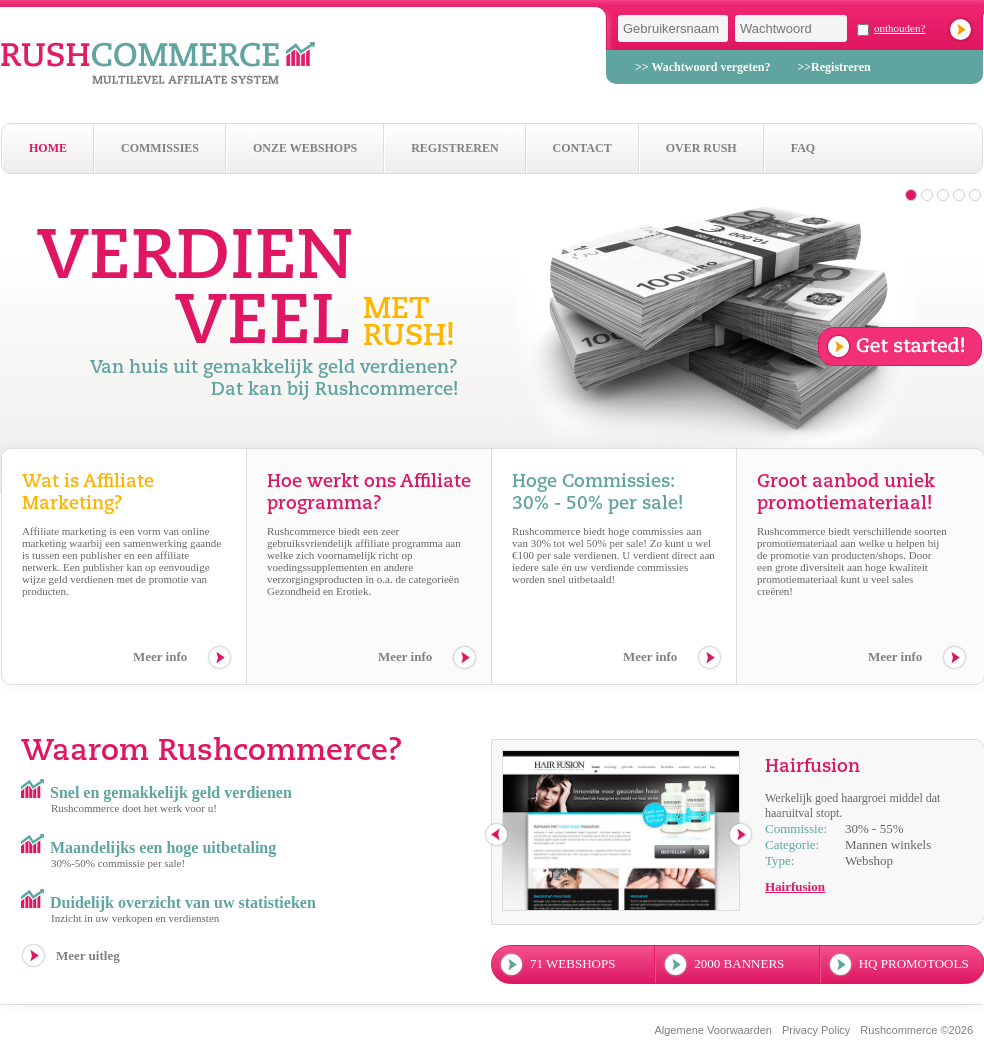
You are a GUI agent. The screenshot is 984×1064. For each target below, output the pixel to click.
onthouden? (899, 28)
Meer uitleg (88, 955)
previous (497, 835)
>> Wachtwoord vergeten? (702, 67)
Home (48, 148)
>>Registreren (833, 67)
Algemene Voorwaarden (712, 1030)
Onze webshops (305, 148)
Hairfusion (795, 886)
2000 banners (739, 963)
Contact (582, 148)
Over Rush (701, 148)
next (741, 835)
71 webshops (572, 963)
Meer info (160, 656)
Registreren (454, 148)
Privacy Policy (816, 1030)
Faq (803, 148)
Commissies (160, 148)
